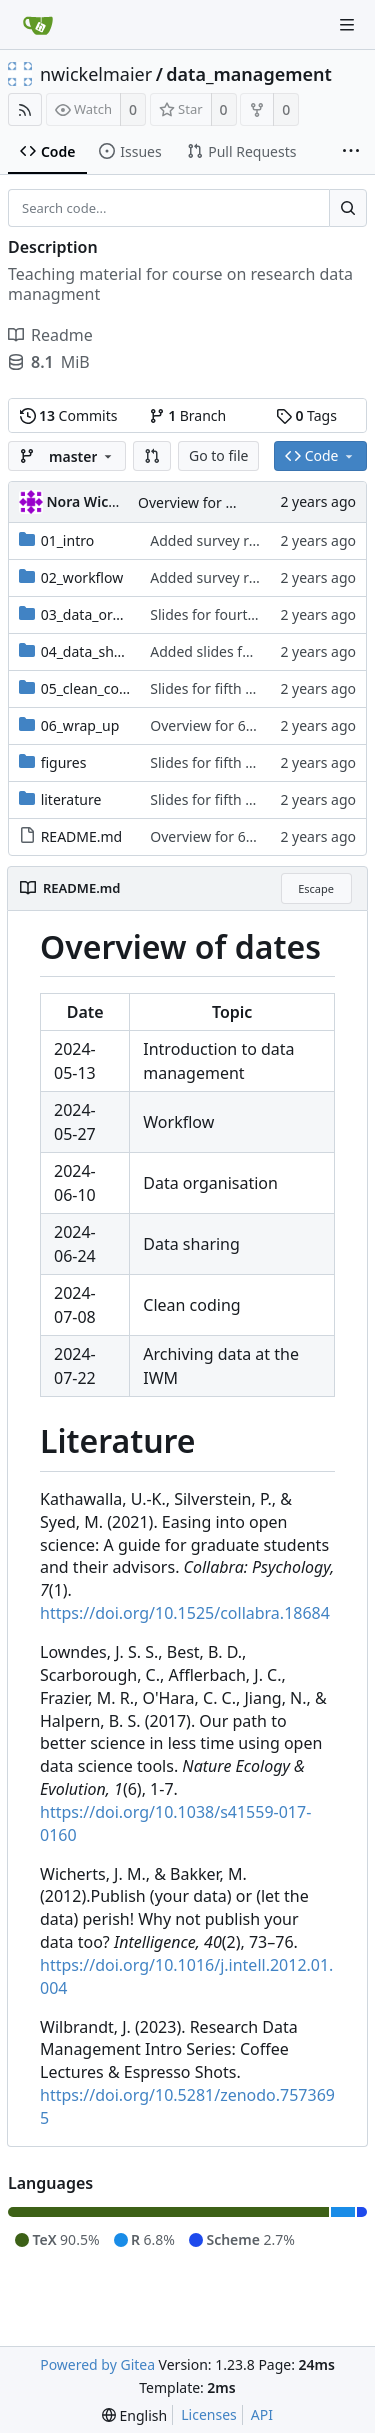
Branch (188, 415)
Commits (69, 415)
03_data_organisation (111, 614)
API (262, 2414)
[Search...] (348, 208)
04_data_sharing (95, 651)
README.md (82, 836)
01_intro (68, 540)
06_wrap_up (80, 725)
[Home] (38, 25)
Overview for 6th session (219, 502)
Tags (306, 415)
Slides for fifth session (222, 688)
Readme (50, 335)
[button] (152, 456)
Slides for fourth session (229, 614)
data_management (248, 74)
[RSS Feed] (25, 109)
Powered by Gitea (97, 2364)
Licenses (209, 2414)
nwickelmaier (96, 74)
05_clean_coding (95, 688)
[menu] (134, 2415)
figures (64, 762)
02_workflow (82, 577)
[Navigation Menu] (347, 25)
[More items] (351, 152)
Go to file (218, 455)
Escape (316, 888)
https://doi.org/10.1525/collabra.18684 (185, 1613)
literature (71, 799)
